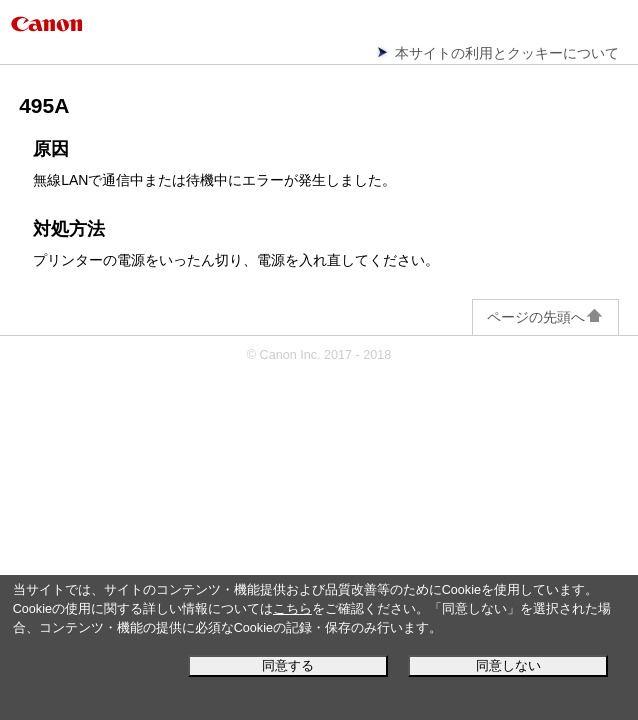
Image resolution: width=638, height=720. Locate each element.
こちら (292, 609)
